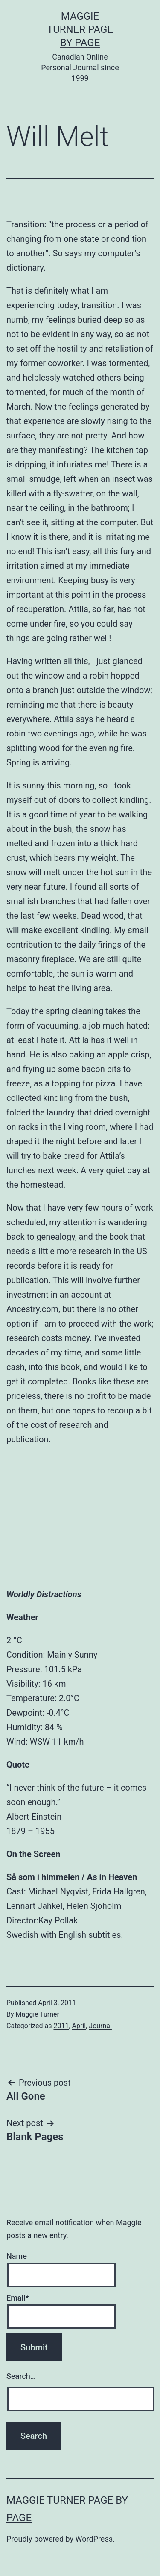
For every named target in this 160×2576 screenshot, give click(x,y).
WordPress (94, 2538)
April (79, 2026)
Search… (21, 2376)
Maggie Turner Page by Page (80, 29)
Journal (100, 2026)
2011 (61, 2026)
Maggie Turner (37, 2014)
